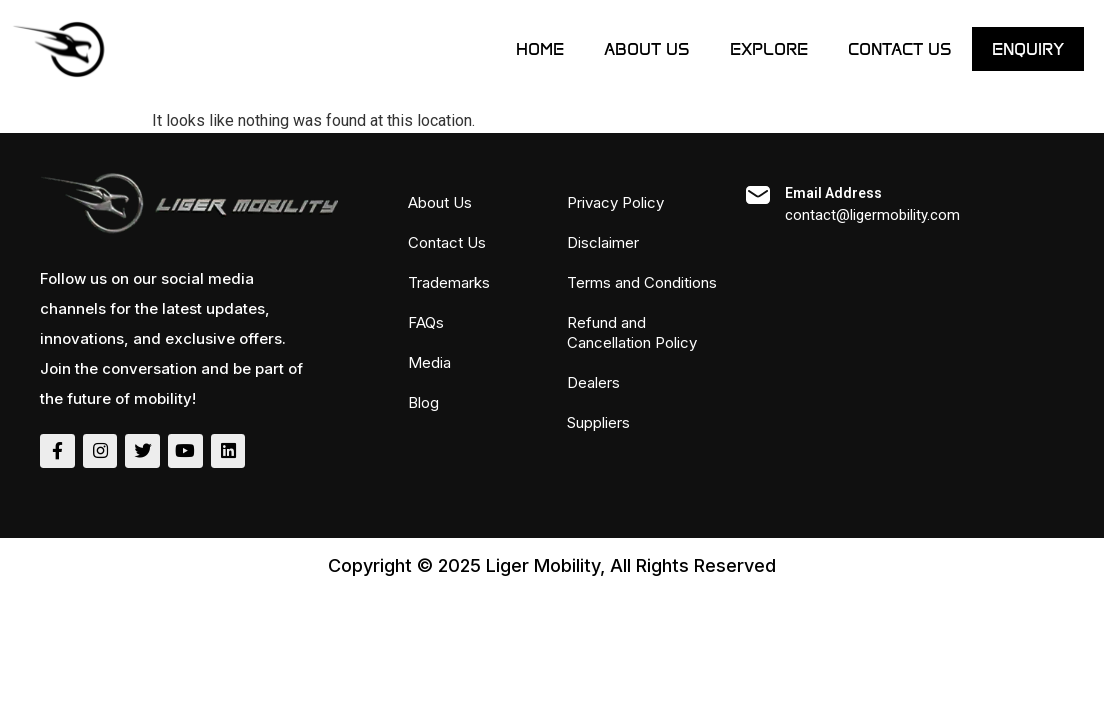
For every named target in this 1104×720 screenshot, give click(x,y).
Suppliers (598, 422)
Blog (423, 402)
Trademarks (449, 282)
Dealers (593, 382)
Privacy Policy (615, 202)
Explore (769, 49)
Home (540, 49)
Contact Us (900, 49)
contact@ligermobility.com (872, 215)
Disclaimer (603, 242)
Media (429, 362)
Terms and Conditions (642, 282)
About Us (647, 49)
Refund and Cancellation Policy (632, 332)
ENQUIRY (1028, 49)
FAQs (426, 322)
